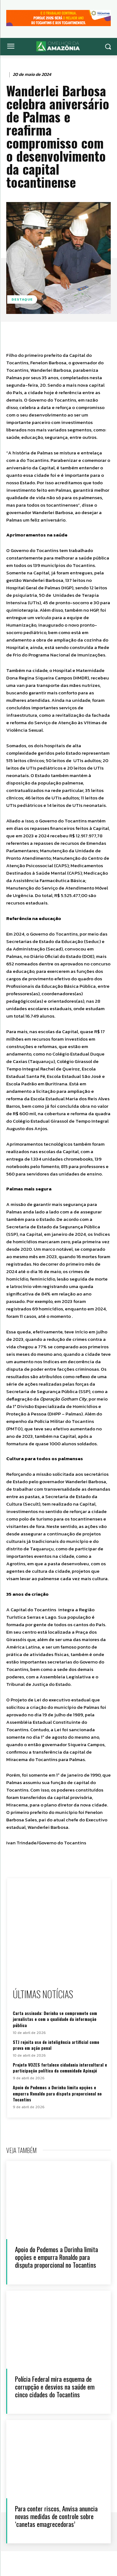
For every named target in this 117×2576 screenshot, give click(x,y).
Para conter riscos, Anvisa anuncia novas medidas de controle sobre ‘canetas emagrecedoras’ (56, 2516)
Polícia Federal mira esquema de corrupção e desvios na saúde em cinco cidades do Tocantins (55, 2386)
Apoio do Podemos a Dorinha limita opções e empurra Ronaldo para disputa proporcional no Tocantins (57, 2093)
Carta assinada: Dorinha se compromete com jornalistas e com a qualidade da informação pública (55, 2019)
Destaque (22, 299)
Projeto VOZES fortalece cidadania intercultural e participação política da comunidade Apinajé (60, 2067)
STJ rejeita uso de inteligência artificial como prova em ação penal (56, 2045)
